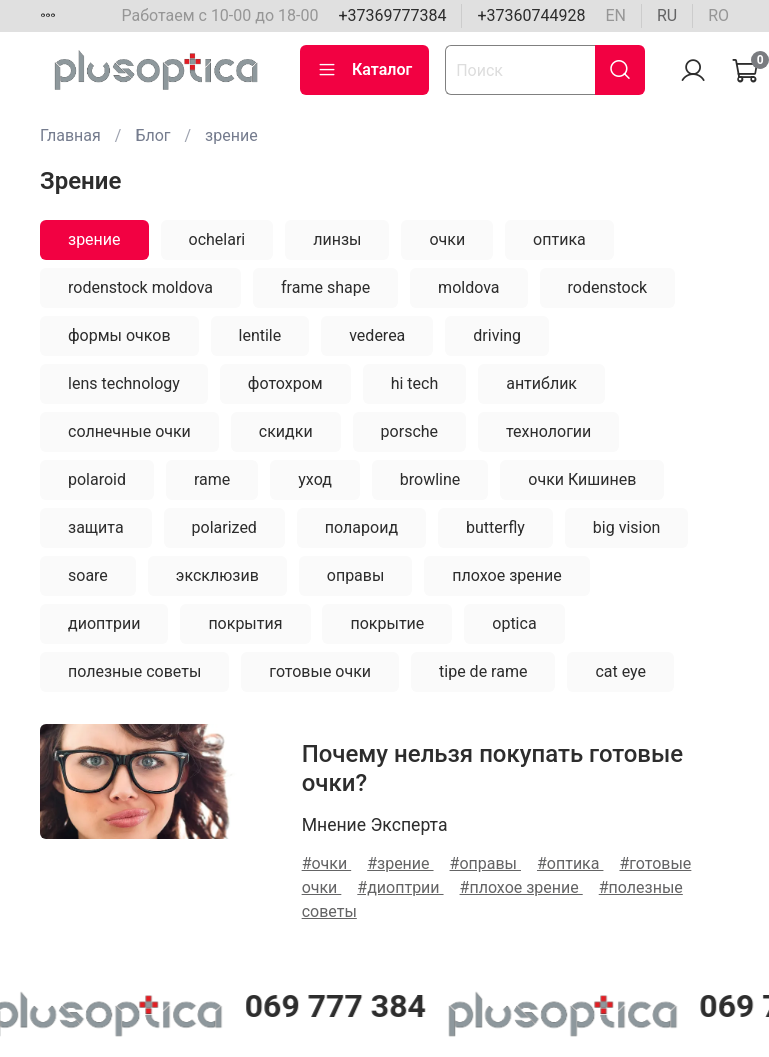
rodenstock (608, 287)
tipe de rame (483, 671)
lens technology (124, 383)
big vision (627, 527)
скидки (286, 431)
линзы (337, 239)
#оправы (485, 863)
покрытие (387, 623)
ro (718, 15)
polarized (224, 527)
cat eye (620, 671)
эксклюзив (217, 575)
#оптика (570, 863)
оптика (559, 239)
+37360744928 (531, 15)
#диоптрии (400, 887)
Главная (70, 135)
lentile (260, 335)
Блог (152, 135)
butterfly (495, 527)
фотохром (285, 383)
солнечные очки (129, 431)
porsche (409, 431)
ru (667, 15)
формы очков (119, 335)
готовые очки (320, 671)
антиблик (541, 383)
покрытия (245, 623)
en (615, 15)
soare (88, 575)
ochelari (217, 239)
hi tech (415, 383)
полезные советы (134, 671)
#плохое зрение (521, 887)
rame (212, 479)
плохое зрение (506, 575)
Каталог (364, 70)
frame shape (325, 287)
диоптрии (104, 623)
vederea (377, 335)
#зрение (400, 863)
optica (514, 623)
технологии (548, 431)
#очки (327, 863)
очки (447, 239)
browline (430, 479)
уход (315, 479)
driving (497, 335)
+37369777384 (392, 15)
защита (96, 527)
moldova (468, 287)
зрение (94, 239)
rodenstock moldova (140, 287)
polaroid (97, 479)
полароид (361, 527)
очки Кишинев (582, 479)
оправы (356, 575)
